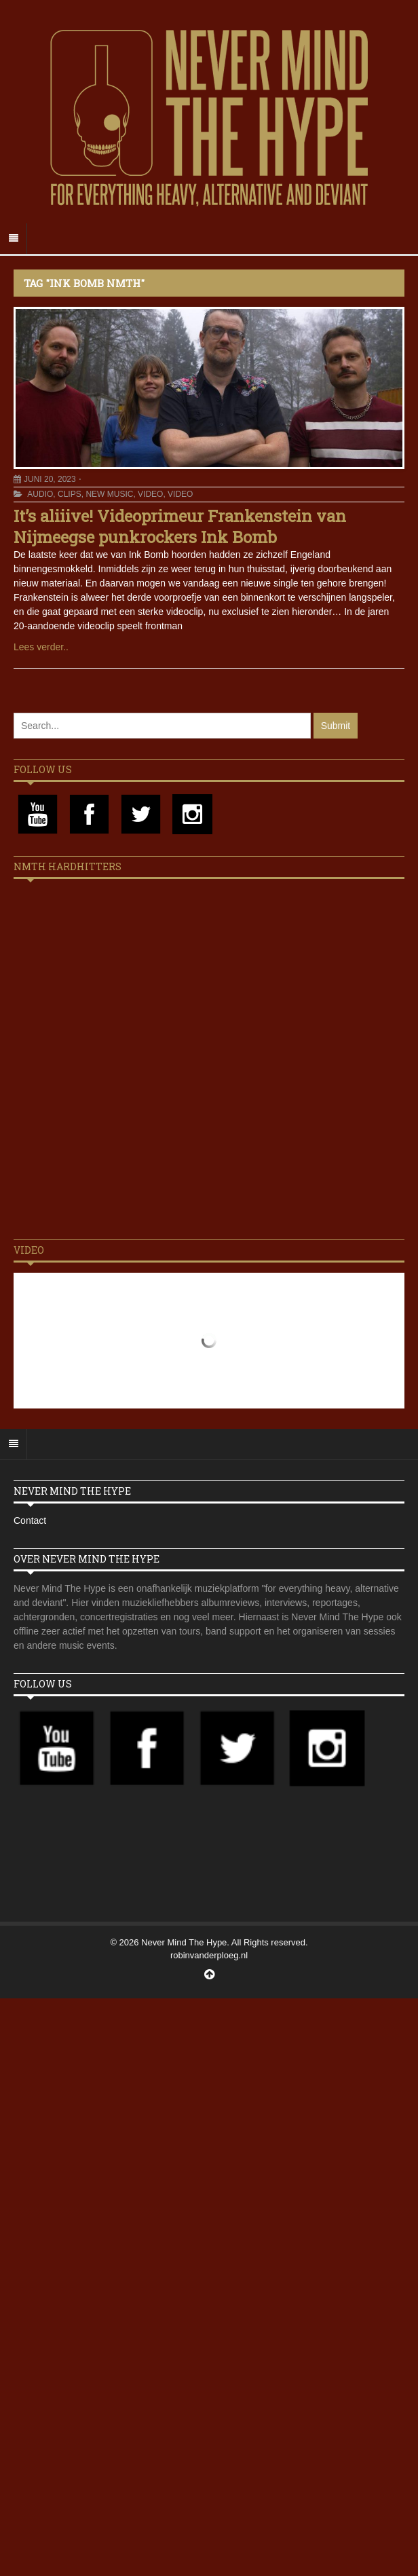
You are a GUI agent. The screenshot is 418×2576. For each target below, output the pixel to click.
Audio (40, 494)
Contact (30, 1520)
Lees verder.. (41, 646)
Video (150, 494)
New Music (109, 494)
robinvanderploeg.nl (209, 1955)
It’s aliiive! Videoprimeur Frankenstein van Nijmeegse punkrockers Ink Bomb (180, 526)
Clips (69, 494)
